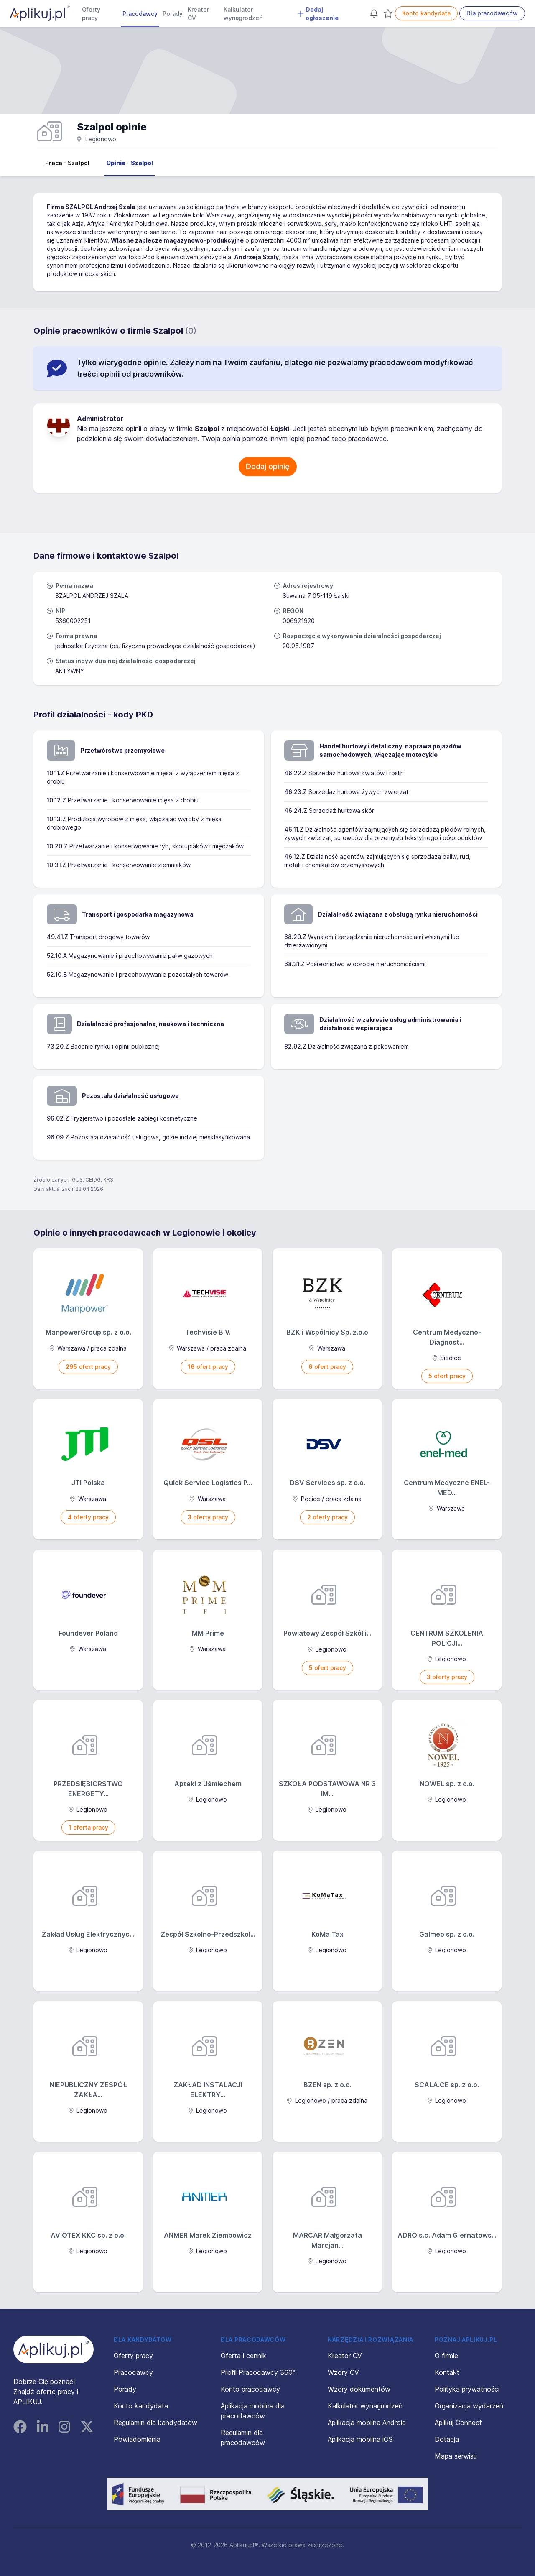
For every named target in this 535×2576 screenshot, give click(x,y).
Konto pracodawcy (250, 2389)
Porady (173, 13)
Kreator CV (198, 13)
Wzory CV (343, 2372)
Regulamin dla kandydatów (155, 2422)
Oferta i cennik (243, 2355)
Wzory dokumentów (359, 2389)
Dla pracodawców (492, 13)
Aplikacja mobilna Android (367, 2422)
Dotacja (447, 2439)
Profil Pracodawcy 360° (258, 2372)
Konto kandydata (426, 13)
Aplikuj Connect (458, 2422)
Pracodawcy (140, 13)
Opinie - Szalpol (129, 162)
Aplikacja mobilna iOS (360, 2439)
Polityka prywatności (467, 2389)
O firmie (446, 2355)
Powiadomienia (137, 2439)
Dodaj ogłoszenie (318, 13)
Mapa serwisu (456, 2456)
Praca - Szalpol (67, 162)
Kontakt (447, 2372)
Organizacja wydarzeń (469, 2406)
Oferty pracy (91, 13)
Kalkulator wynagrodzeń (243, 13)
